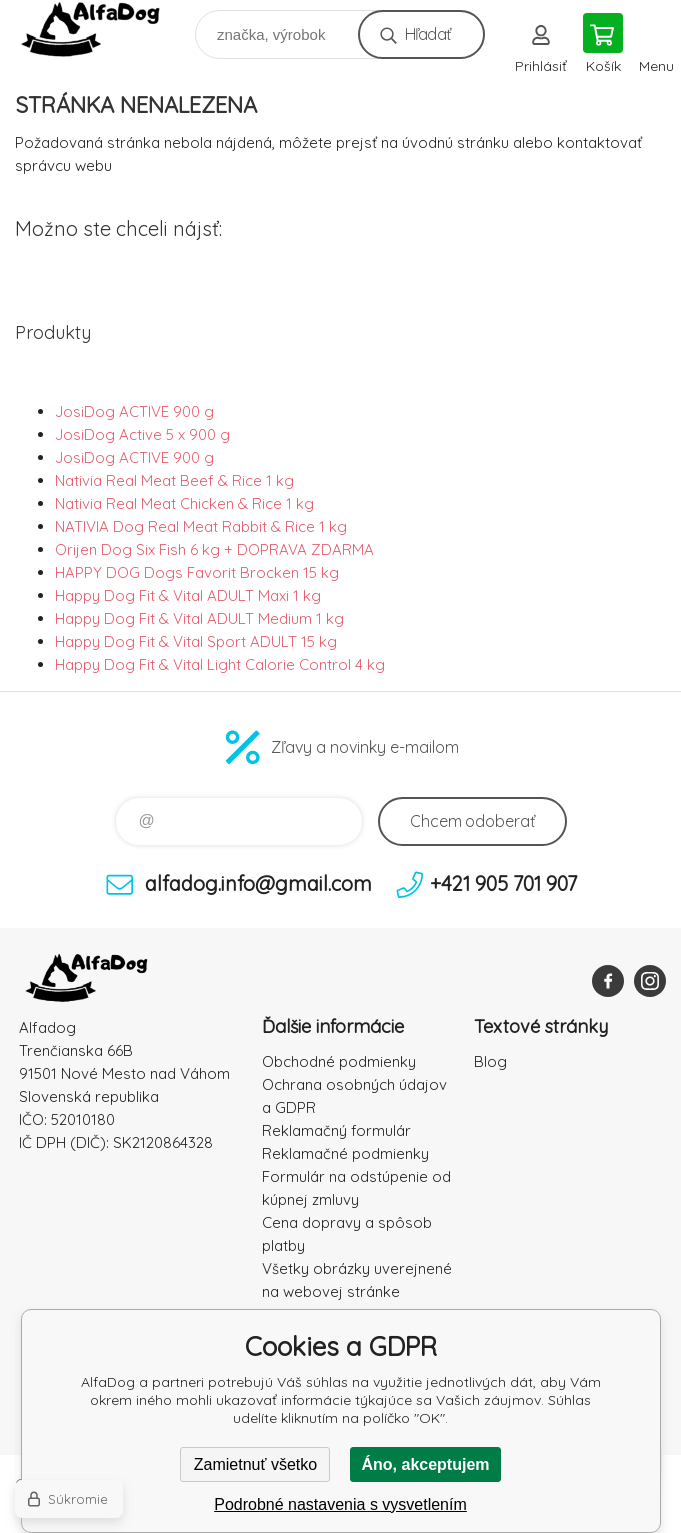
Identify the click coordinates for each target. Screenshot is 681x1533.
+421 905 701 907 (503, 883)
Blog (490, 1061)
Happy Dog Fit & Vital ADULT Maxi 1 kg (188, 595)
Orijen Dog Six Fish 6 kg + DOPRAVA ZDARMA (214, 549)
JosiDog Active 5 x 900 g (142, 434)
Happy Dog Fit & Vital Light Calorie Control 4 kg (220, 664)
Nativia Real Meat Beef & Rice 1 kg (174, 480)
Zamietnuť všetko (255, 1464)
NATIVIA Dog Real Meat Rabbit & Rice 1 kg (201, 526)
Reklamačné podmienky (345, 1153)
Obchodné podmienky (339, 1061)
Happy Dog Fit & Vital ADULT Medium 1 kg (199, 618)
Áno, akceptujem (425, 1464)
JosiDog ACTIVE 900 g (134, 411)
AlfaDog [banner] (103, 29)
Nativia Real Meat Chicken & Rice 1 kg (184, 503)
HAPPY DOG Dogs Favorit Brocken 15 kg (197, 572)
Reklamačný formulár (336, 1130)
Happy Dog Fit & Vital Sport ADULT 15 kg (196, 641)
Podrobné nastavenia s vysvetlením (340, 1504)
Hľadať (427, 34)
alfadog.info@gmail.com (258, 883)
